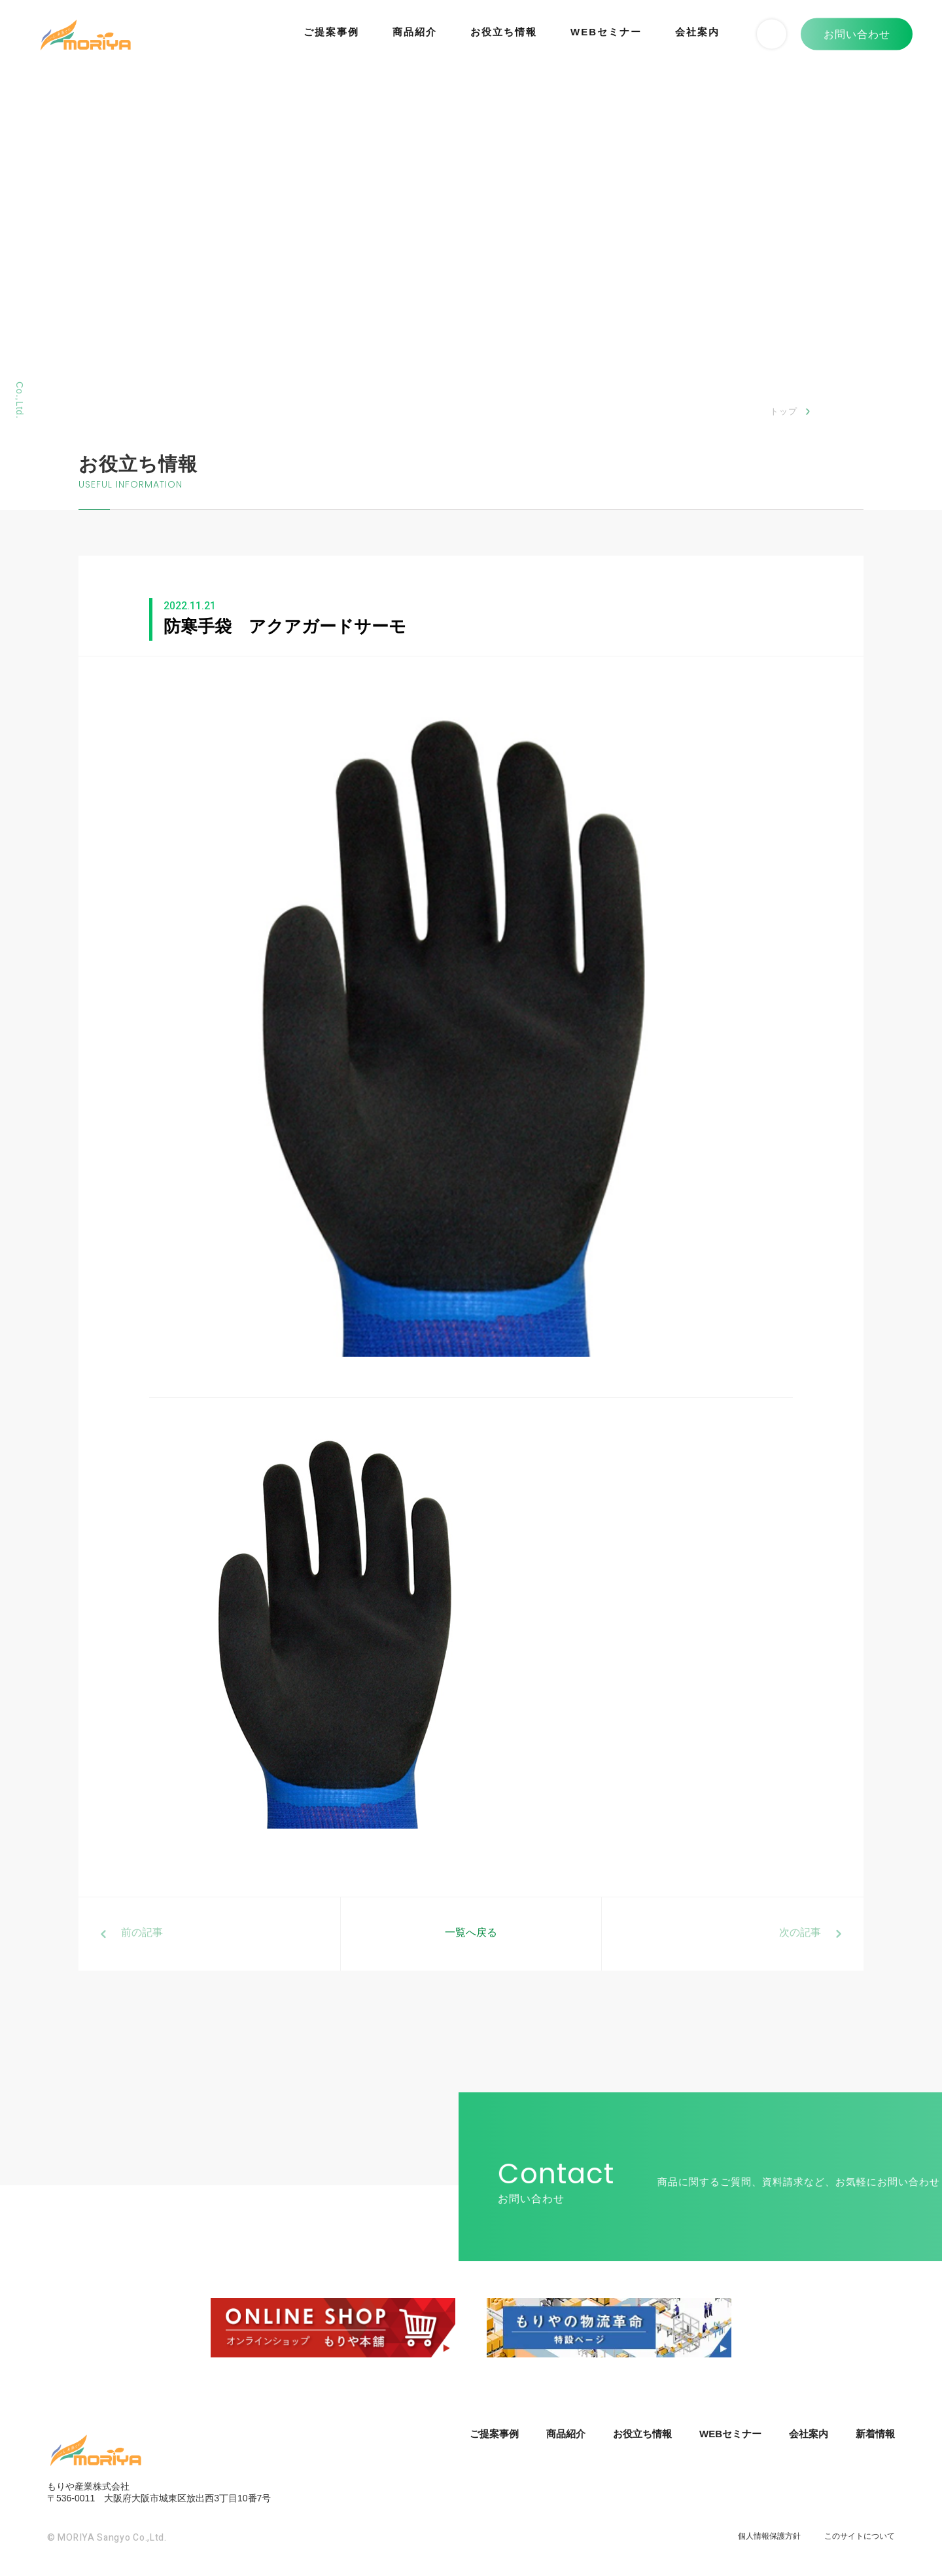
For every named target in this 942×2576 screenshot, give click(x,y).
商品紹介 (414, 31)
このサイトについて (859, 2536)
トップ (783, 411)
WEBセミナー (606, 31)
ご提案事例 (331, 31)
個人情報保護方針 (769, 2536)
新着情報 (875, 2433)
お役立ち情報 (503, 31)
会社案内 (697, 31)
